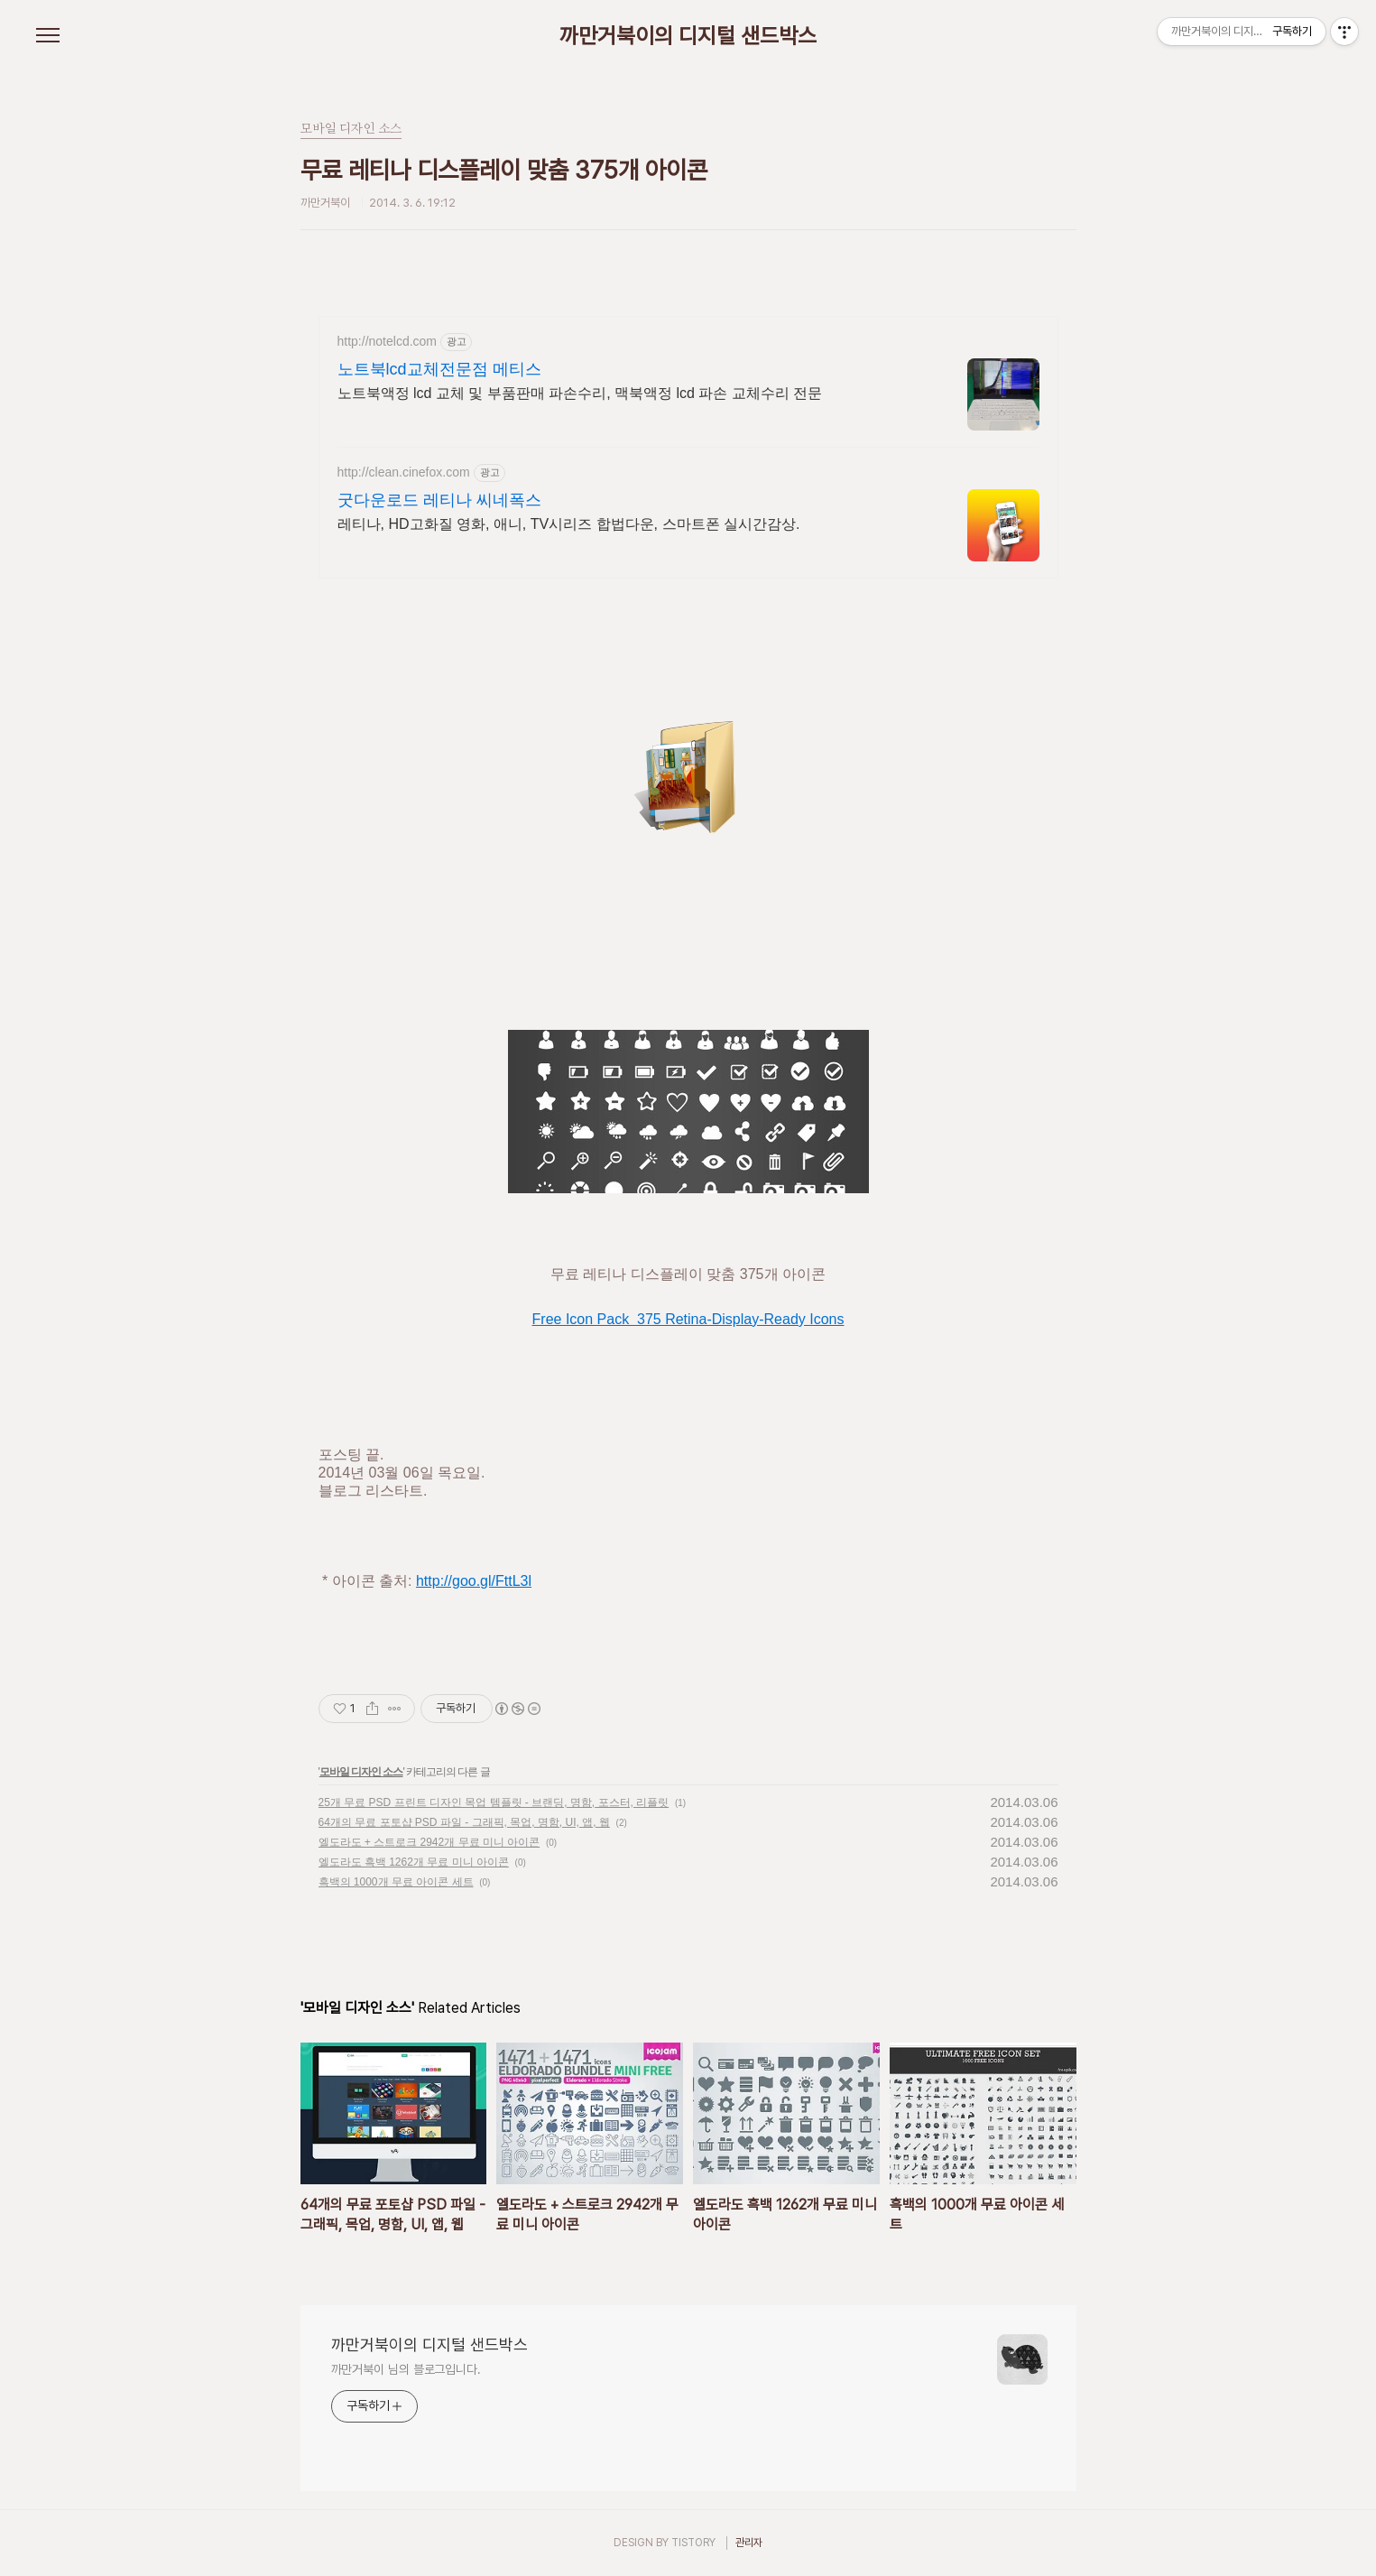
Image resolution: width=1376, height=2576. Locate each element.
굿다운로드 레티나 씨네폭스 (439, 500)
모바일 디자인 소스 (361, 1771)
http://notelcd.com (387, 341)
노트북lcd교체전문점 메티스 (439, 369)
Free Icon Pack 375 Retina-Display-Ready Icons (688, 1319)
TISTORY (693, 2542)
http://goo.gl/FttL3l (473, 1581)
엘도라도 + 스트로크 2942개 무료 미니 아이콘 (429, 1842)
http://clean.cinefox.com (403, 472)
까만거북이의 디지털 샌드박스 (688, 36)
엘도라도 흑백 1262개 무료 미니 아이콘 (414, 1862)
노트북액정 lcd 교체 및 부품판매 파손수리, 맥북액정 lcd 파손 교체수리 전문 (580, 393)
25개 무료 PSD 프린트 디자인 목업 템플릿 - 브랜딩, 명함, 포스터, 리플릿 (494, 1802)
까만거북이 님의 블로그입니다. (406, 2369)
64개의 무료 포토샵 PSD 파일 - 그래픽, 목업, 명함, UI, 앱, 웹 (464, 1822)
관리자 (748, 2542)
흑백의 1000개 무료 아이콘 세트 (396, 1882)
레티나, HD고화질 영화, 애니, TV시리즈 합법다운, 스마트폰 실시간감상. (568, 524)
